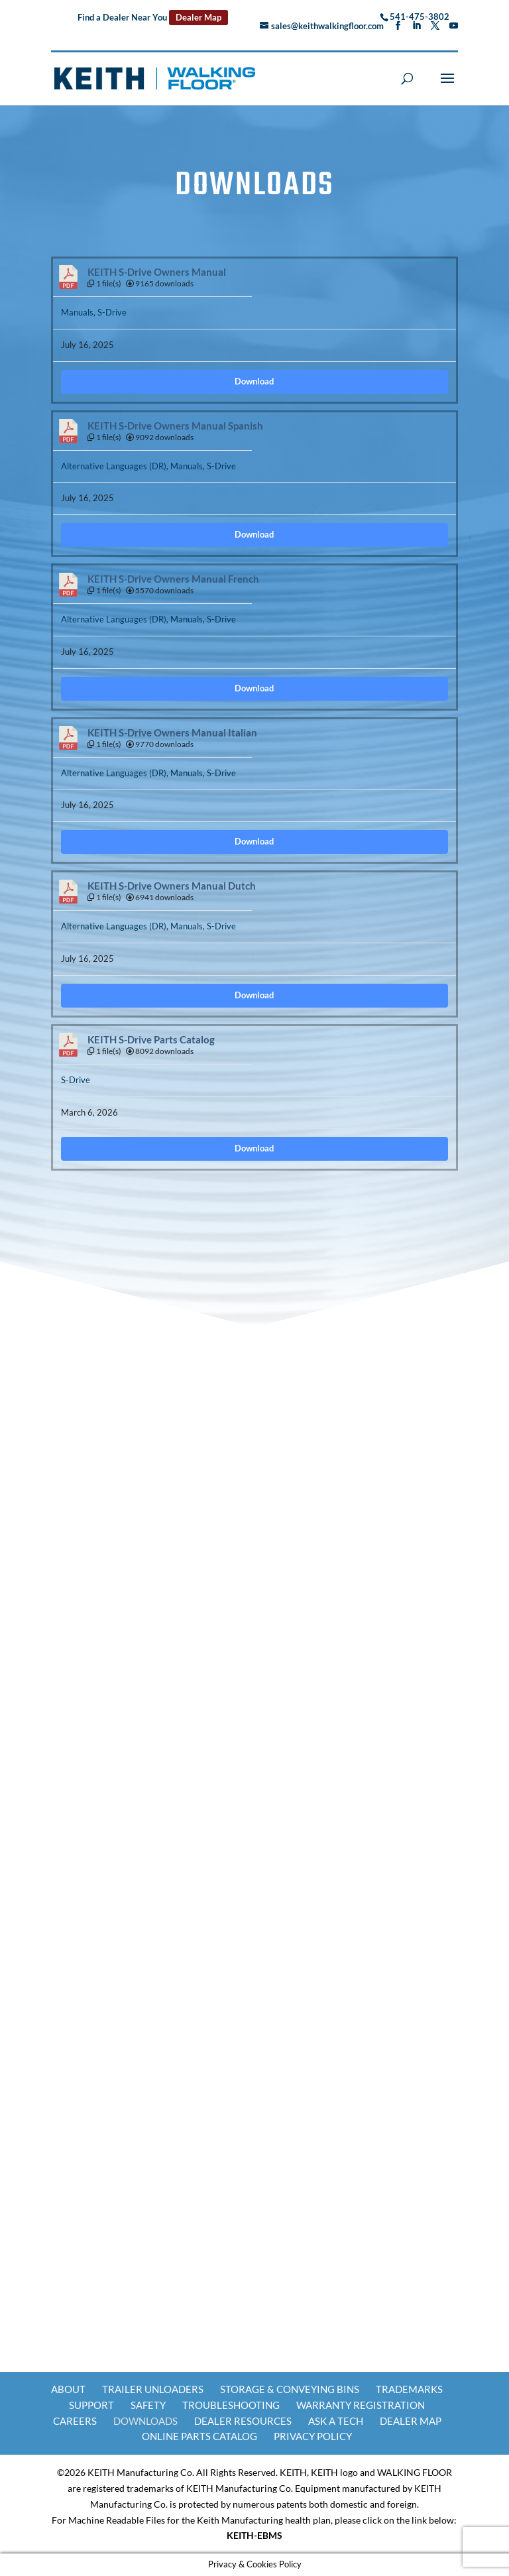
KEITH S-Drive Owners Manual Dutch (171, 886)
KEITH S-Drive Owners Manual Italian (172, 732)
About (68, 2389)
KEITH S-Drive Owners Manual (156, 272)
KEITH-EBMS (254, 2535)
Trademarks (409, 2389)
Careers (75, 2421)
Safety (148, 2405)
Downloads (145, 2421)
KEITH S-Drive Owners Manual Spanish (175, 426)
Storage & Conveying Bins (289, 2389)
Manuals (77, 312)
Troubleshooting (231, 2405)
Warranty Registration (360, 2405)
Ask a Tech (335, 2421)
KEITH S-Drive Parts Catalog (151, 1039)
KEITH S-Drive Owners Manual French (173, 579)
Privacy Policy (313, 2436)
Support (91, 2405)
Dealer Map (198, 17)
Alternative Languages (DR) (113, 466)
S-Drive (112, 312)
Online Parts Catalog (199, 2436)
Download (254, 381)
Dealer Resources (243, 2421)
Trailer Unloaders (152, 2389)
